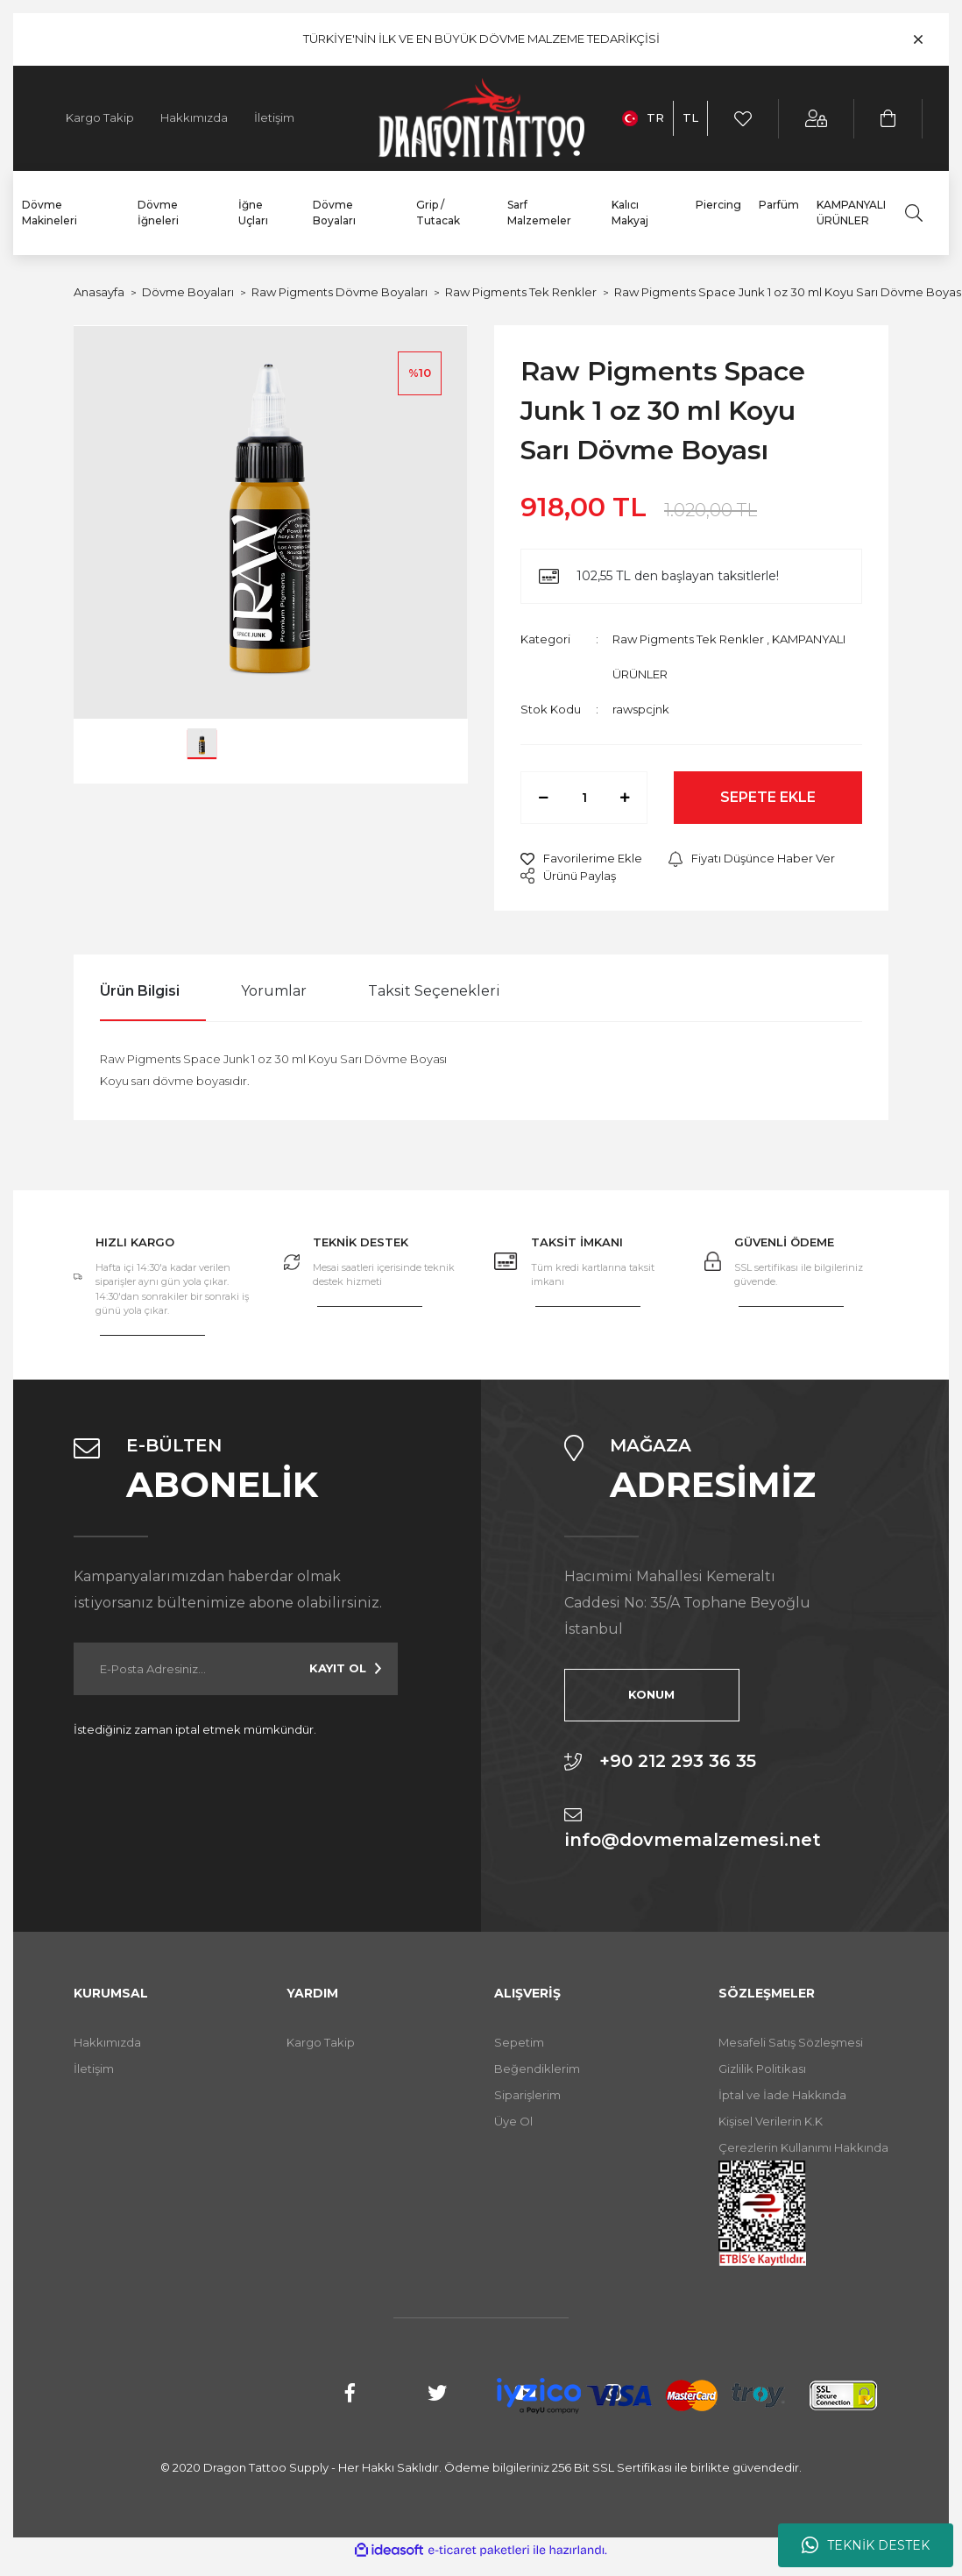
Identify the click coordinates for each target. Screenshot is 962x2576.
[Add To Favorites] (581, 859)
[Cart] (888, 118)
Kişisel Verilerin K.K (770, 2121)
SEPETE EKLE (768, 797)
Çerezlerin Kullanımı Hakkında (803, 2147)
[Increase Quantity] (625, 797)
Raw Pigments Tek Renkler (688, 639)
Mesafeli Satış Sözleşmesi (790, 2042)
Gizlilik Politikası (762, 2069)
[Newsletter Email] (236, 1669)
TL (690, 117)
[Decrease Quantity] (543, 797)
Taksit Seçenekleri (434, 991)
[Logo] (481, 118)
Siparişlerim (527, 2095)
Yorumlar (274, 991)
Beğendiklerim (537, 2069)
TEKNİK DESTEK (866, 2545)
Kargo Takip (100, 117)
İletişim (274, 117)
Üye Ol (513, 2121)
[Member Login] (816, 118)
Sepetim (519, 2042)
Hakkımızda (194, 117)
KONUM (651, 1694)
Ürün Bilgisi (140, 991)
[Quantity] (584, 797)
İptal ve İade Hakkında (782, 2095)
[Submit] (345, 1669)
